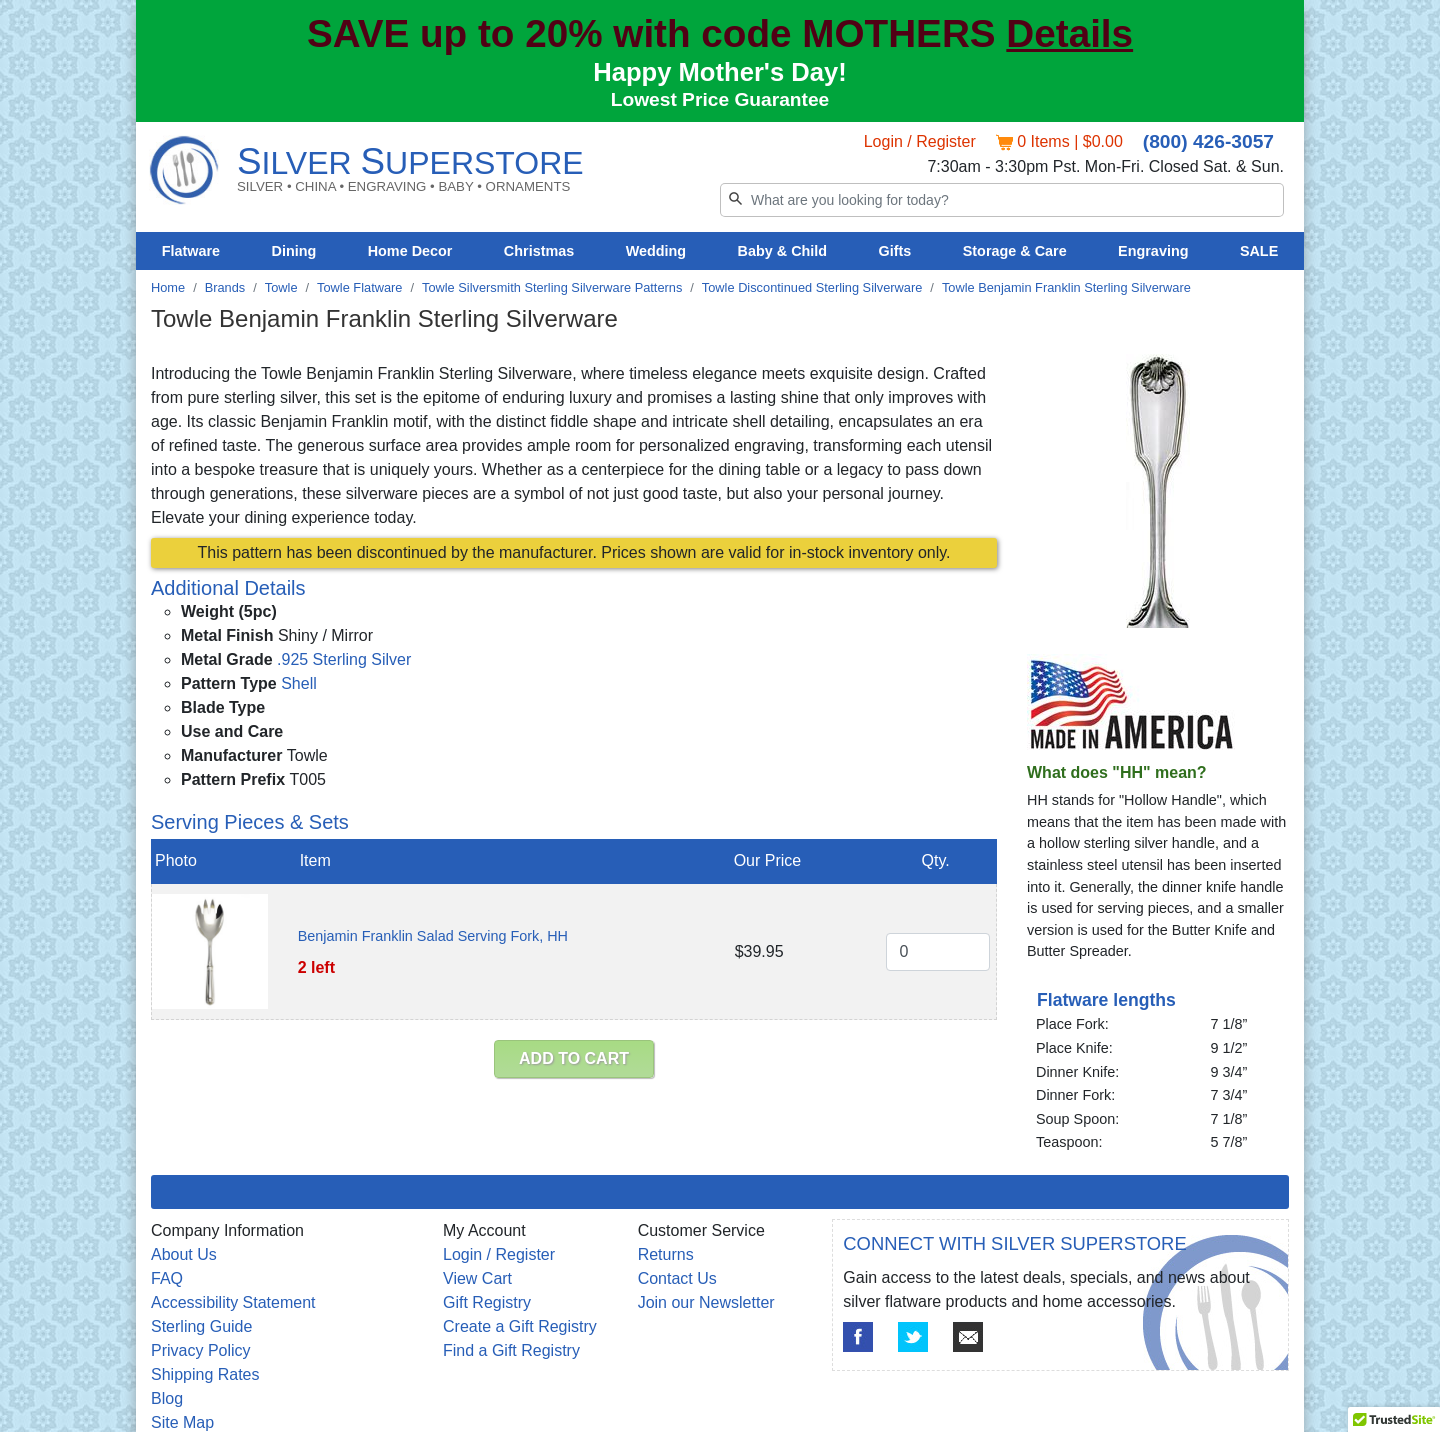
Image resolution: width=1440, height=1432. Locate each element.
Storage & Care (1015, 251)
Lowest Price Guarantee (720, 99)
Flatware (191, 251)
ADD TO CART (574, 1058)
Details (1069, 33)
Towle (281, 287)
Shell (299, 683)
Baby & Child (783, 251)
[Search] (1002, 200)
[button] (1394, 1413)
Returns (666, 1254)
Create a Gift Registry (520, 1326)
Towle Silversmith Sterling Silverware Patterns (552, 287)
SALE (1259, 251)
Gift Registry (487, 1302)
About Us (184, 1254)
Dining (294, 251)
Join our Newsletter (706, 1302)
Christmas (539, 251)
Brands (225, 287)
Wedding (656, 251)
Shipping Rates (205, 1374)
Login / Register (920, 141)
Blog (167, 1398)
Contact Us (677, 1278)
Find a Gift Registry (511, 1350)
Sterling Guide (201, 1326)
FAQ (167, 1278)
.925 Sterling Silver (344, 659)
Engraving (1153, 251)
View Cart (477, 1278)
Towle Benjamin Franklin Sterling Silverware (1066, 287)
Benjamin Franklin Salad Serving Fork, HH (433, 936)
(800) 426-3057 (1208, 141)
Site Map (182, 1422)
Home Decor (410, 251)
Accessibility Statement (233, 1302)
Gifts (895, 251)
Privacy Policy (201, 1350)
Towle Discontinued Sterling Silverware (812, 287)
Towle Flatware (359, 287)
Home (168, 287)
